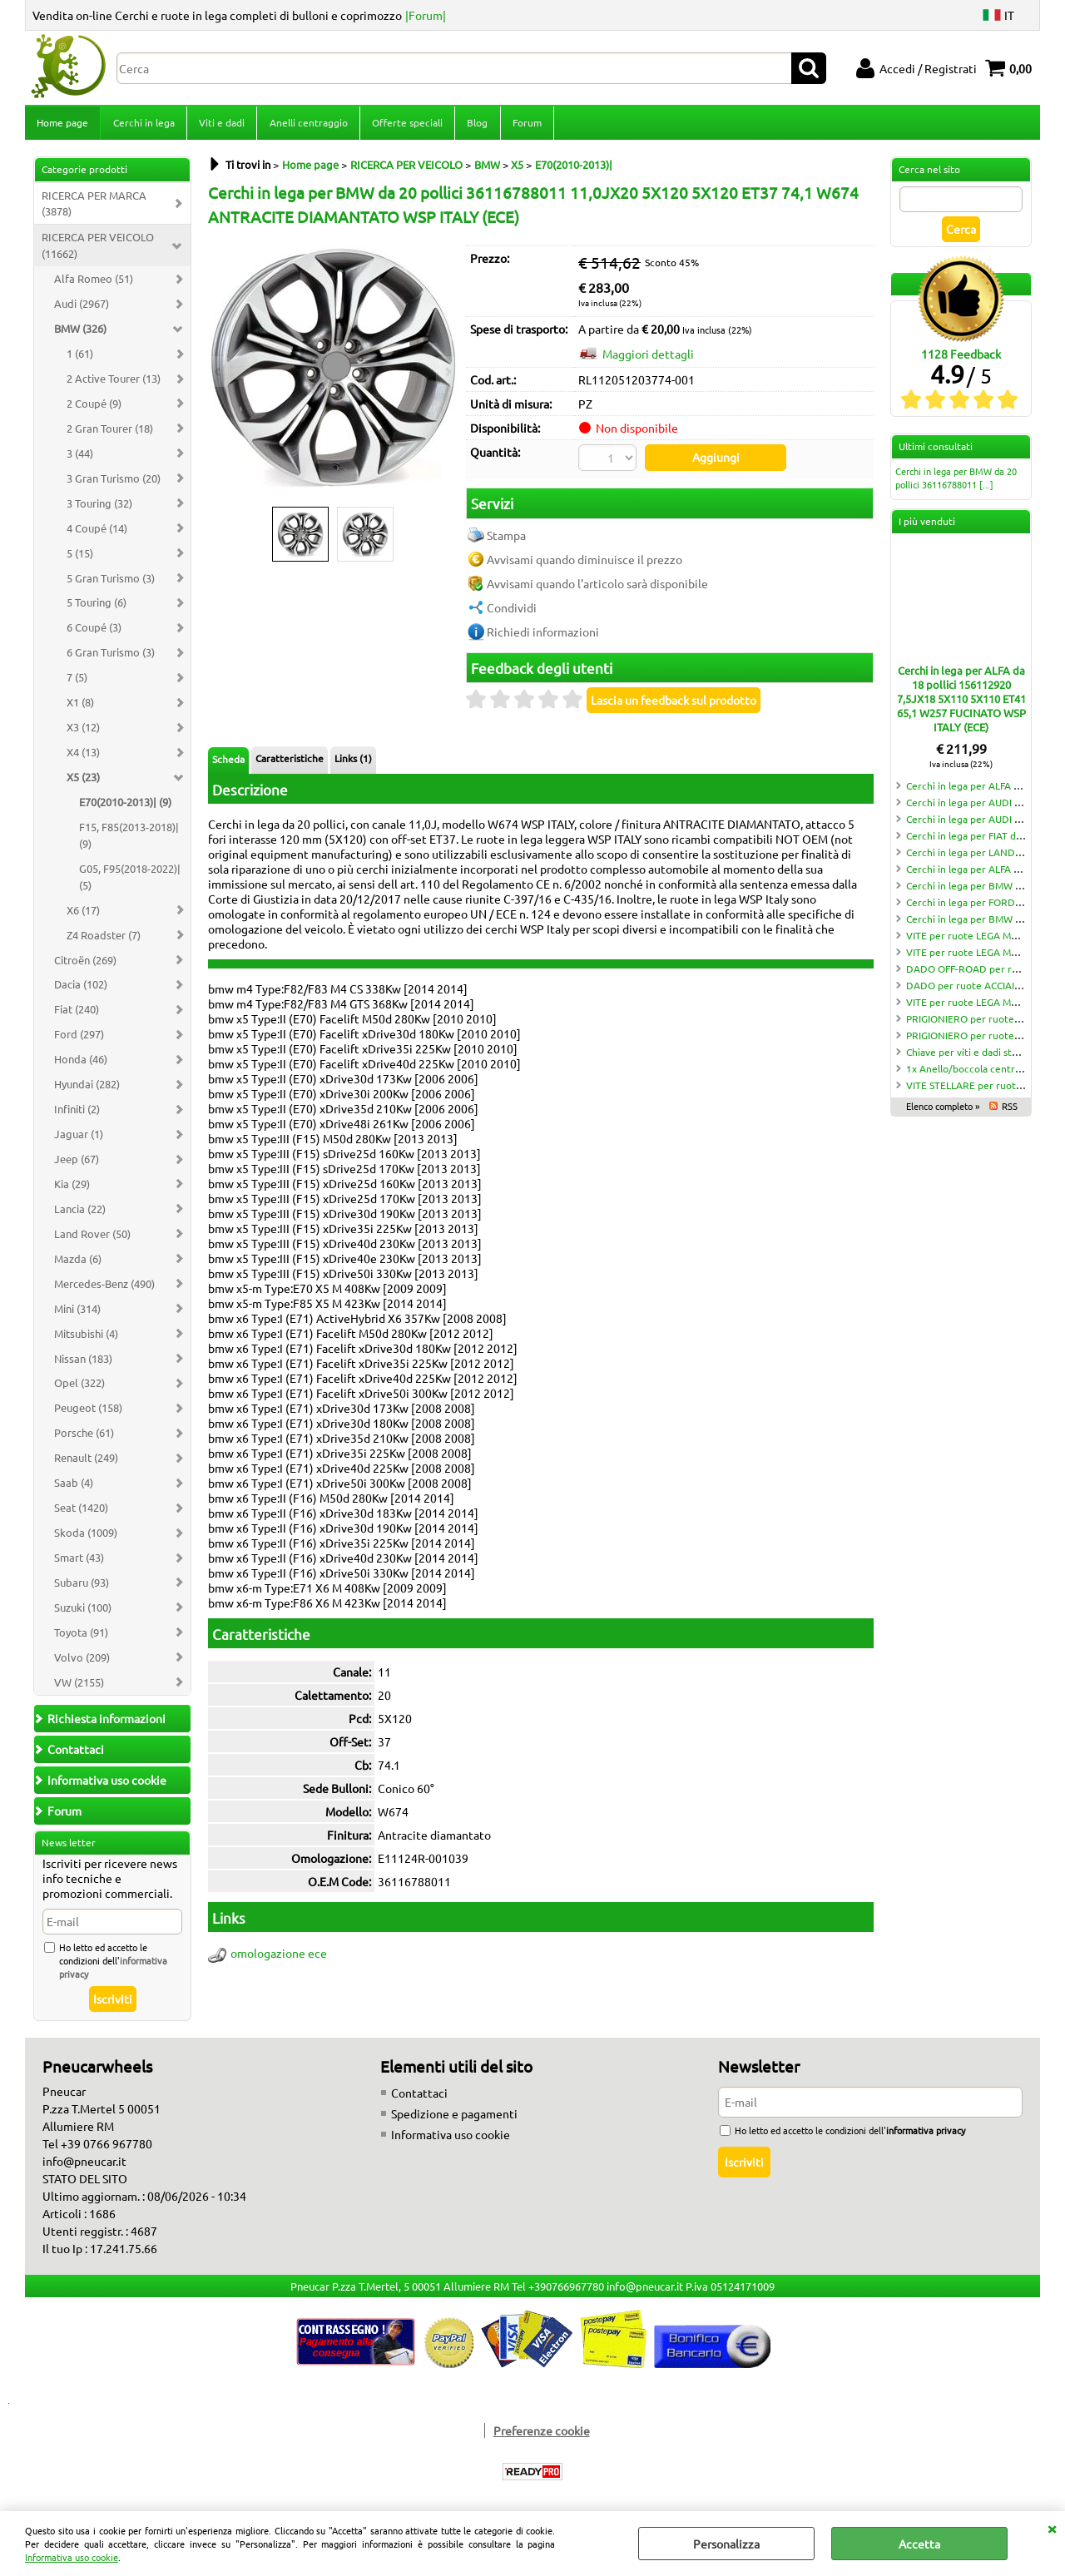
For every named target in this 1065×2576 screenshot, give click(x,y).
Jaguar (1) (78, 1139)
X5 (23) (83, 782)
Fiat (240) (76, 1015)
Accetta (919, 2543)
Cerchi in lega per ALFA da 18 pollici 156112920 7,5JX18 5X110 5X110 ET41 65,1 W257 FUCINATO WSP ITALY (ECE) (961, 703)
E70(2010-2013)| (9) (125, 807)
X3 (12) (83, 732)
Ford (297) (79, 1040)
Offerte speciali (405, 124)
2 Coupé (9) (94, 408)
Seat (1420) (81, 1512)
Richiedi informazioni (543, 634)
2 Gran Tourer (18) (110, 433)
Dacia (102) (80, 990)
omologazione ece (278, 1956)
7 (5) (77, 682)
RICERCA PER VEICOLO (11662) (98, 250)
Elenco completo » (942, 1110)
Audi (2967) (81, 308)
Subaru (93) (81, 1587)
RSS (1010, 1110)
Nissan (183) (83, 1363)
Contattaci (419, 2097)
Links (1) (353, 761)
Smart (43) (79, 1562)
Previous (219, 371)
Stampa (506, 538)
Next (447, 371)
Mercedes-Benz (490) (104, 1288)
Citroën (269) (85, 965)
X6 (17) (83, 915)
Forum (524, 124)
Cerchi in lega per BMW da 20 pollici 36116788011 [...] (956, 482)
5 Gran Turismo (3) (111, 583)
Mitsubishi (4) (86, 1338)
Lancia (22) (80, 1213)
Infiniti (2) (77, 1114)
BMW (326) (80, 333)
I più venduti (927, 526)
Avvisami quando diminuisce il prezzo (584, 562)
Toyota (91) (81, 1637)
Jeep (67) (76, 1164)
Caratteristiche (289, 761)
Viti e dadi (221, 124)
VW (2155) (79, 1687)
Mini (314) (77, 1313)
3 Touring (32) (99, 508)
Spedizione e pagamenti (454, 2118)
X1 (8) (80, 707)
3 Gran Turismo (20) (114, 483)
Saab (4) (73, 1487)
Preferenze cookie (541, 2435)
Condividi (512, 610)
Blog (475, 124)
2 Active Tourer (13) (114, 383)
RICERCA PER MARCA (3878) (94, 208)
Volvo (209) (82, 1662)
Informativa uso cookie (71, 2557)
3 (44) (80, 458)
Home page (62, 124)
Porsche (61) (84, 1438)
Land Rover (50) (92, 1238)
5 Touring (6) (96, 608)
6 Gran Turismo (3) (111, 658)
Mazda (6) (78, 1263)
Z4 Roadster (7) (104, 940)
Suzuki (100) (82, 1612)
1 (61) (80, 358)
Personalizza (726, 2543)
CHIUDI (1052, 2527)
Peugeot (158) (88, 1413)
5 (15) (80, 558)
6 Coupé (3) (94, 633)
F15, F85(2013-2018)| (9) (129, 840)
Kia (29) (72, 1188)
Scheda (228, 762)
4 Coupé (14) (97, 533)
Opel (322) (79, 1388)
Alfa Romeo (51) (93, 283)
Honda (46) (80, 1064)
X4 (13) (83, 757)
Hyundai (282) (87, 1089)
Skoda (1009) (85, 1537)
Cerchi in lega (143, 124)
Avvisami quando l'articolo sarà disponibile (597, 586)
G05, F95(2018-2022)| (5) (130, 881)
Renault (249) (86, 1462)
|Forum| (425, 14)
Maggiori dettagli (648, 358)
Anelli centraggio (307, 124)
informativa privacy (925, 2135)
